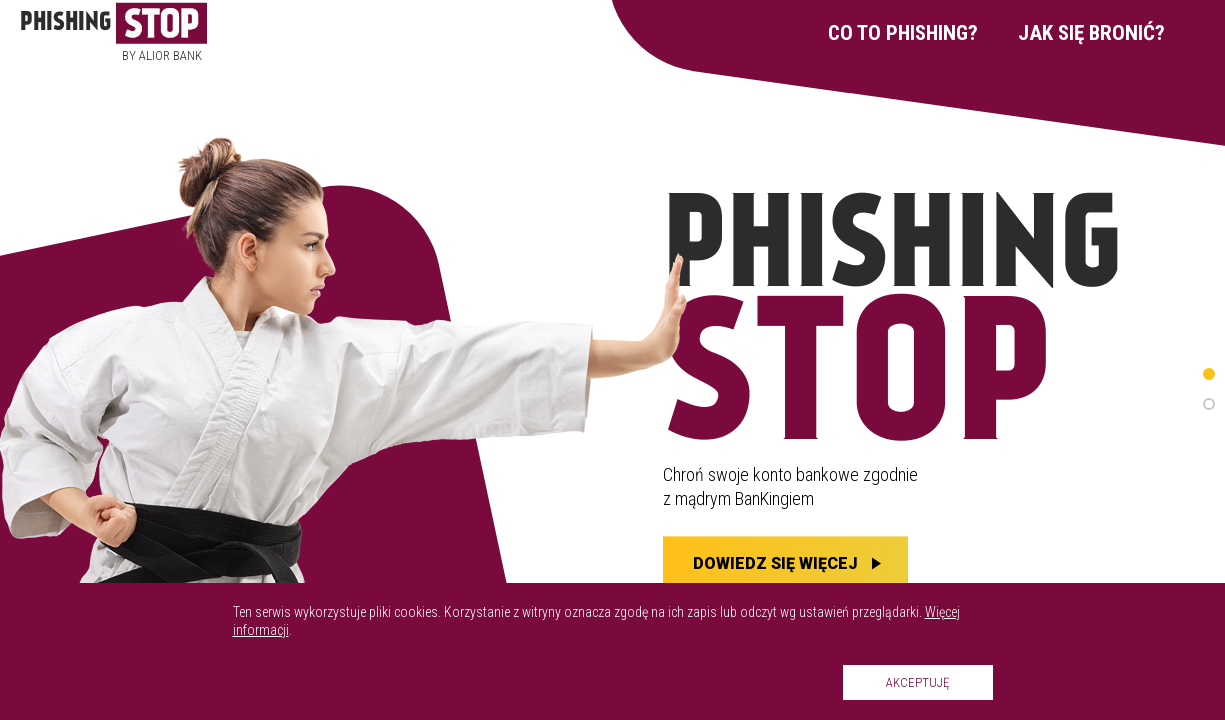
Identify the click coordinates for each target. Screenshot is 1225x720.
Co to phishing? (903, 33)
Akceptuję (917, 682)
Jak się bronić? (1091, 33)
